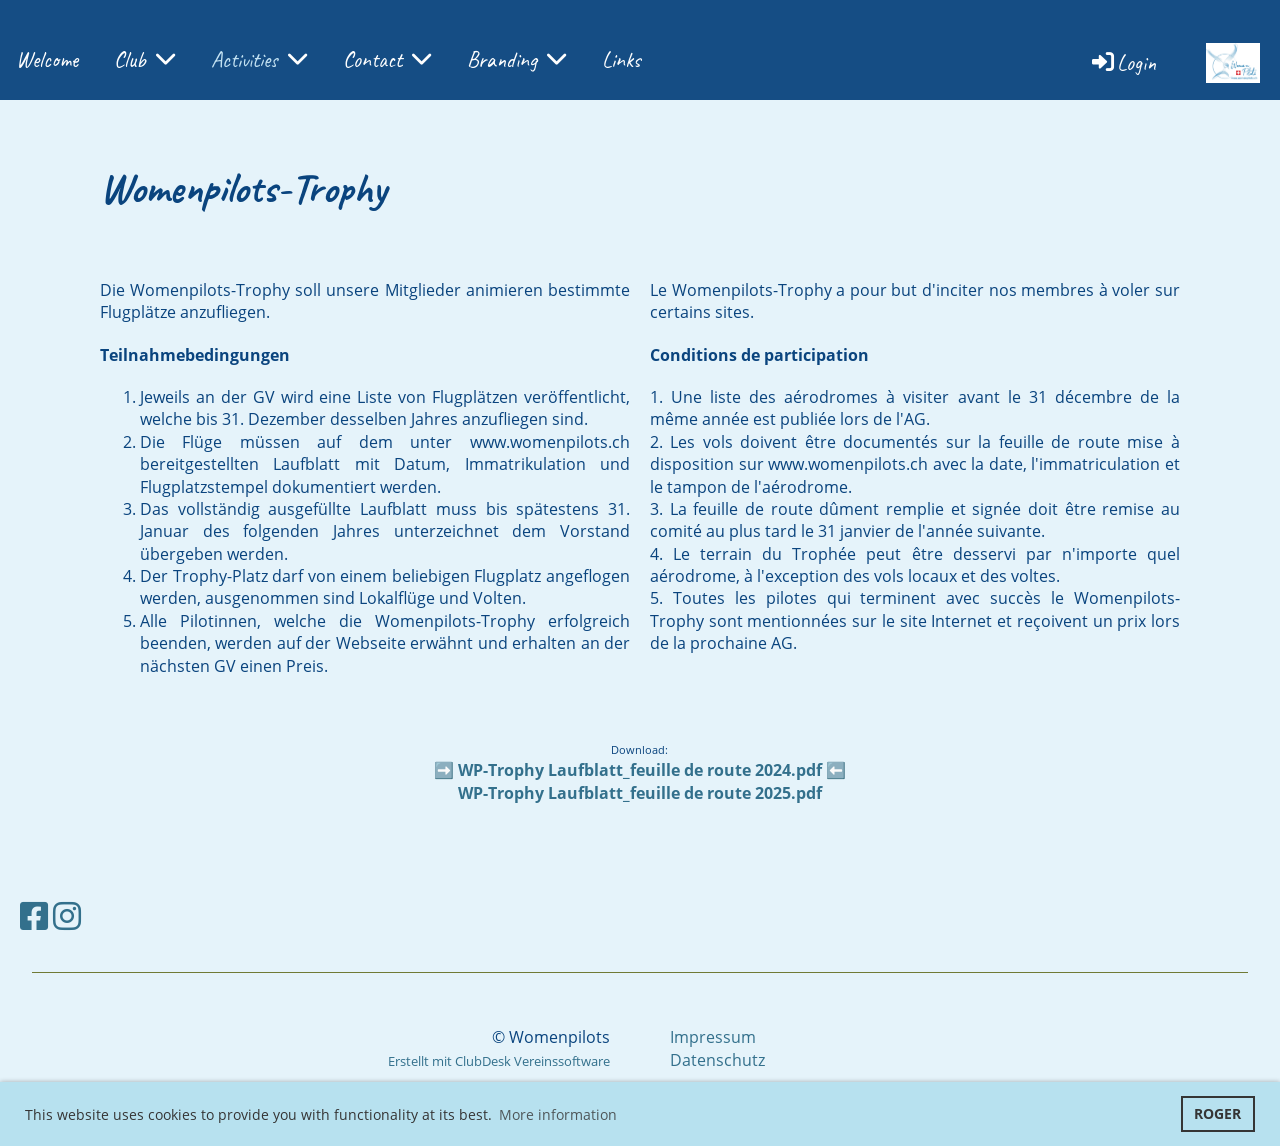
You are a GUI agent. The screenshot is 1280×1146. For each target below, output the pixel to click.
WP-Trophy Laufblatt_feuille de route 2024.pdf (640, 770)
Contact (387, 60)
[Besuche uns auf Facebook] (34, 915)
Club (144, 60)
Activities (259, 60)
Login (1122, 63)
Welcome (47, 60)
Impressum (713, 1037)
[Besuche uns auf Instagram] (67, 915)
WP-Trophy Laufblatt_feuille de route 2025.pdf (640, 793)
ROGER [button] (1217, 1113)
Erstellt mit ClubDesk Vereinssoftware (499, 1061)
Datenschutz (717, 1060)
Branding (516, 60)
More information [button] (558, 1114)
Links (621, 60)
